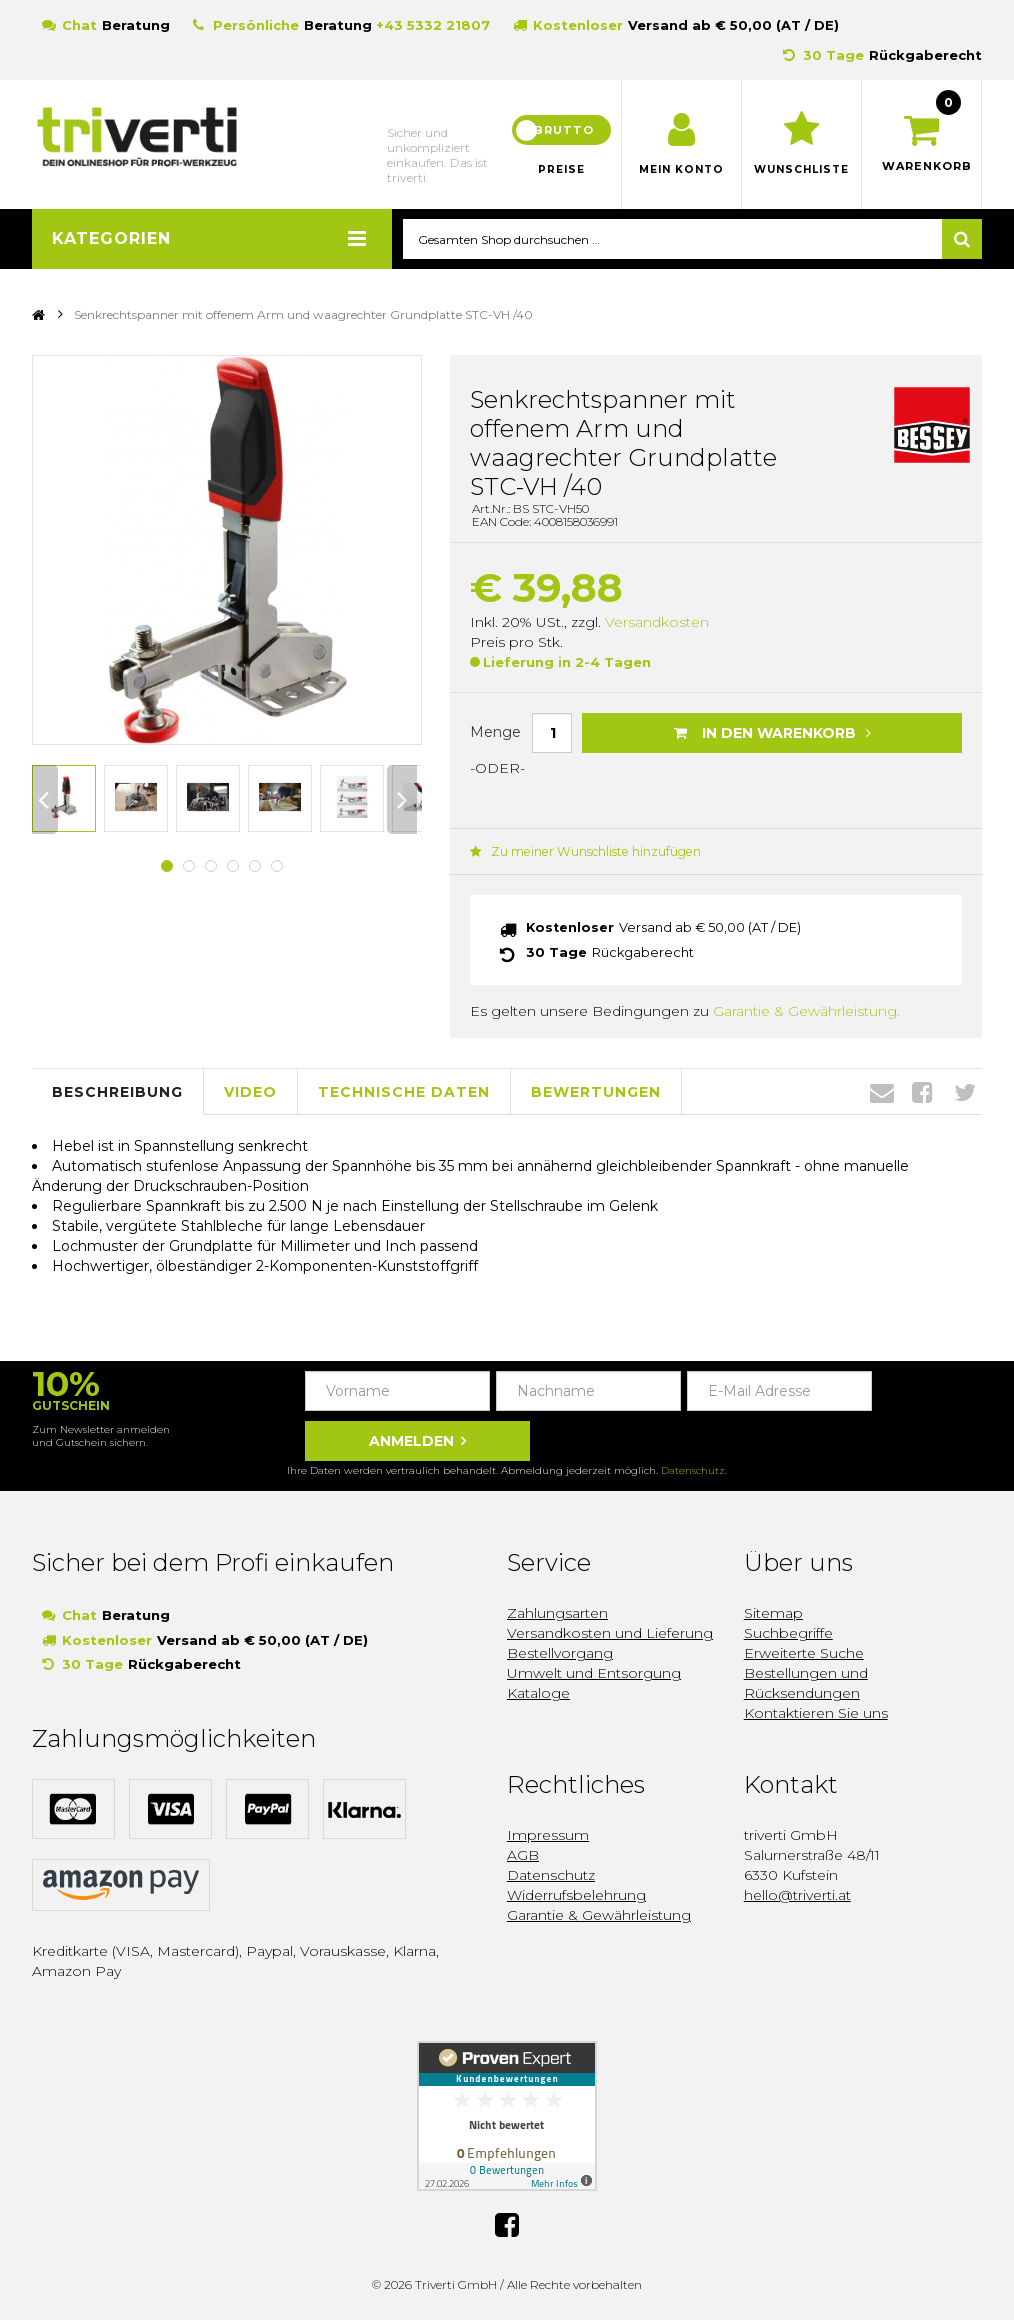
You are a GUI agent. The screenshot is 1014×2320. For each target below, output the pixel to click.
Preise (562, 170)
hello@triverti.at (797, 1894)
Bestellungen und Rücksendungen (806, 1682)
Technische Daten (404, 1090)
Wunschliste (801, 170)
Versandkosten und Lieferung (610, 1632)
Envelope (882, 1091)
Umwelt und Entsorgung (594, 1672)
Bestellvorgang (560, 1652)
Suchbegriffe (788, 1632)
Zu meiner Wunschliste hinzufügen (582, 852)
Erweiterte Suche (804, 1652)
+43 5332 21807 (433, 25)
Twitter (965, 1091)
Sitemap (773, 1612)
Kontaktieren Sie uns (816, 1712)
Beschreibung (117, 1090)
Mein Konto (681, 170)
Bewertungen (596, 1090)
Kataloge (538, 1692)
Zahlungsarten (557, 1612)
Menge (495, 732)
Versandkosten (657, 623)
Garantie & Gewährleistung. (806, 1010)
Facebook (922, 1091)
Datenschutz (693, 1469)
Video (250, 1090)
